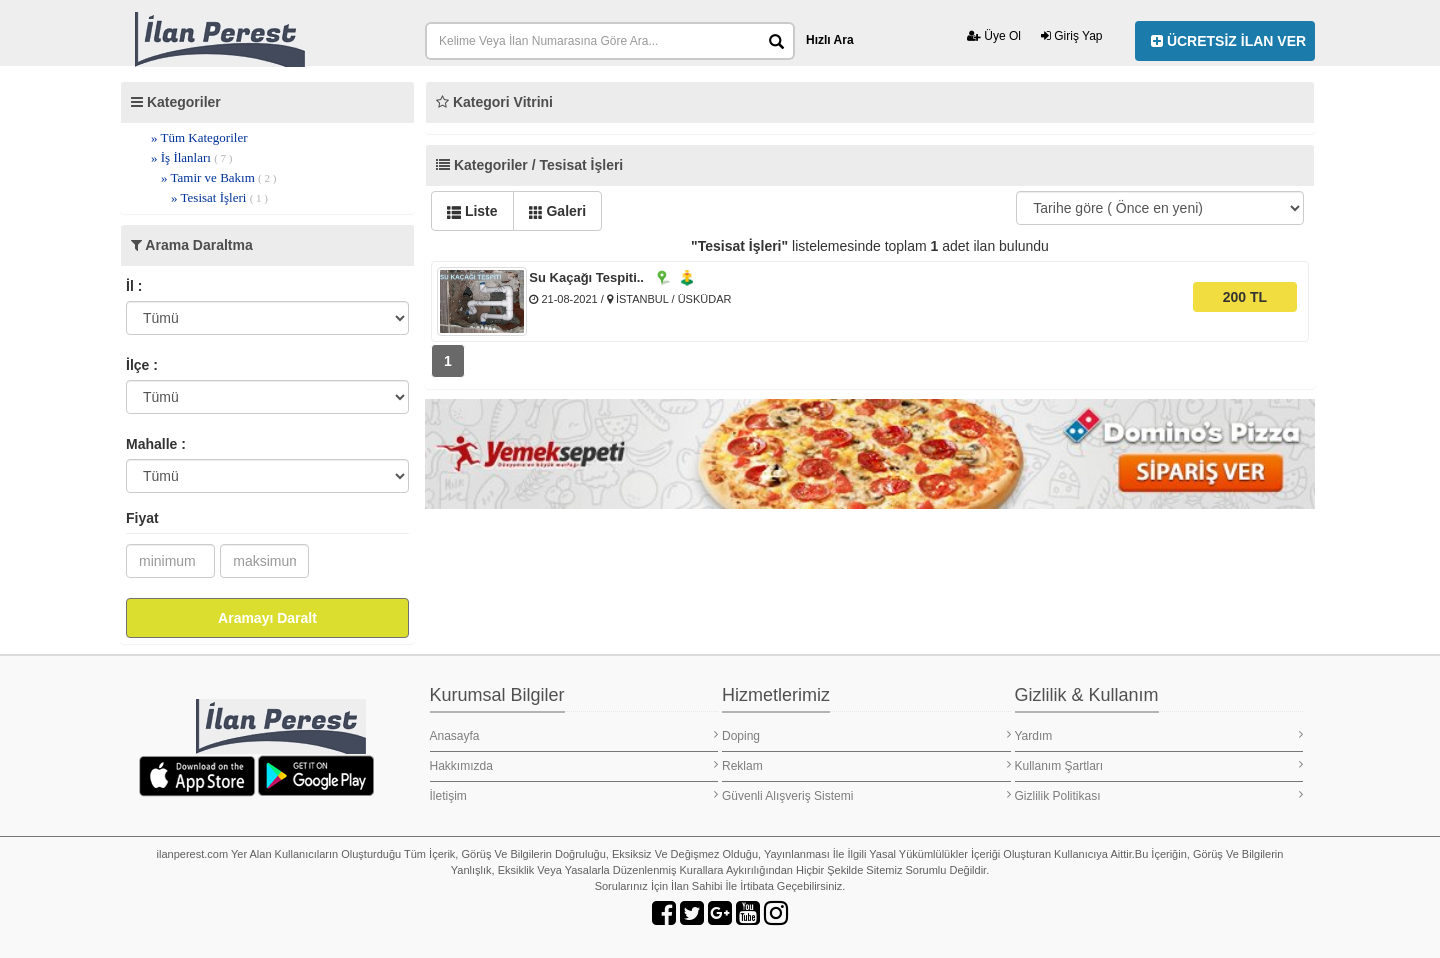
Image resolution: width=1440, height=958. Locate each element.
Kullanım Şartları (1159, 765)
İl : (134, 286)
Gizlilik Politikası (1159, 795)
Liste (472, 211)
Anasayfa (574, 735)
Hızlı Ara (830, 40)
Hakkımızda (574, 765)
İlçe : (142, 365)
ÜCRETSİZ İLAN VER (1228, 41)
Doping (866, 735)
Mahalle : (156, 444)
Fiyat (142, 518)
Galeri (558, 211)
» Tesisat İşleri (219, 197)
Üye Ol (994, 36)
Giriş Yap (1072, 36)
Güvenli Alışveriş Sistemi (866, 795)
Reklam (866, 765)
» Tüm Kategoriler (199, 137)
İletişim (574, 795)
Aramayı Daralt (267, 618)
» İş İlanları (192, 157)
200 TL (1245, 297)
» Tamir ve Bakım (218, 177)
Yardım (1159, 735)
